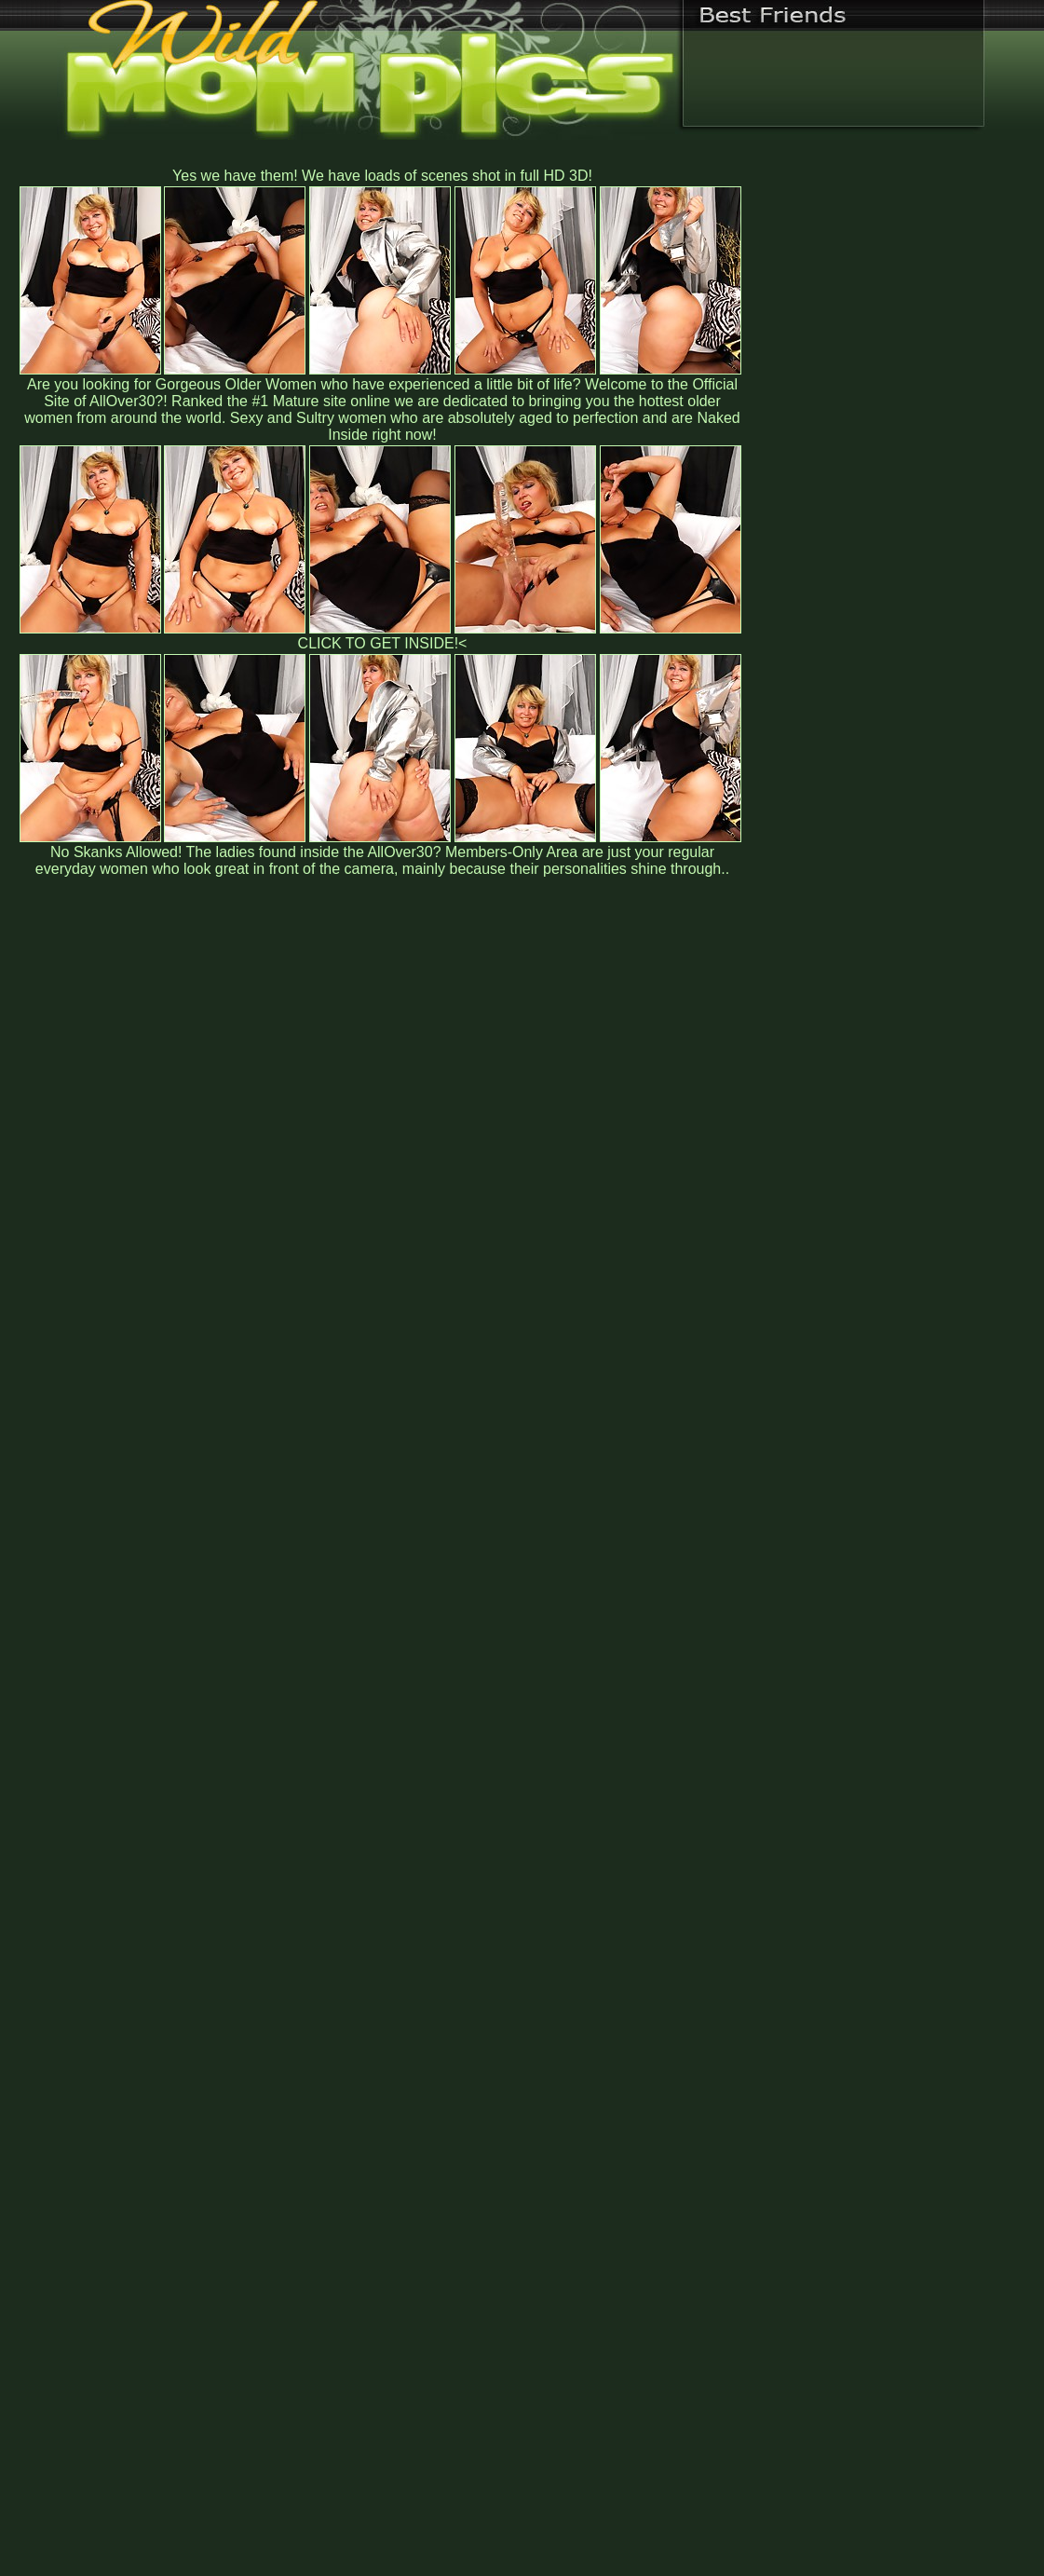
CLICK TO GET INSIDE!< (383, 643)
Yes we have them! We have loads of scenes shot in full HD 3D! (382, 176)
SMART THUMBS (554, 2187)
